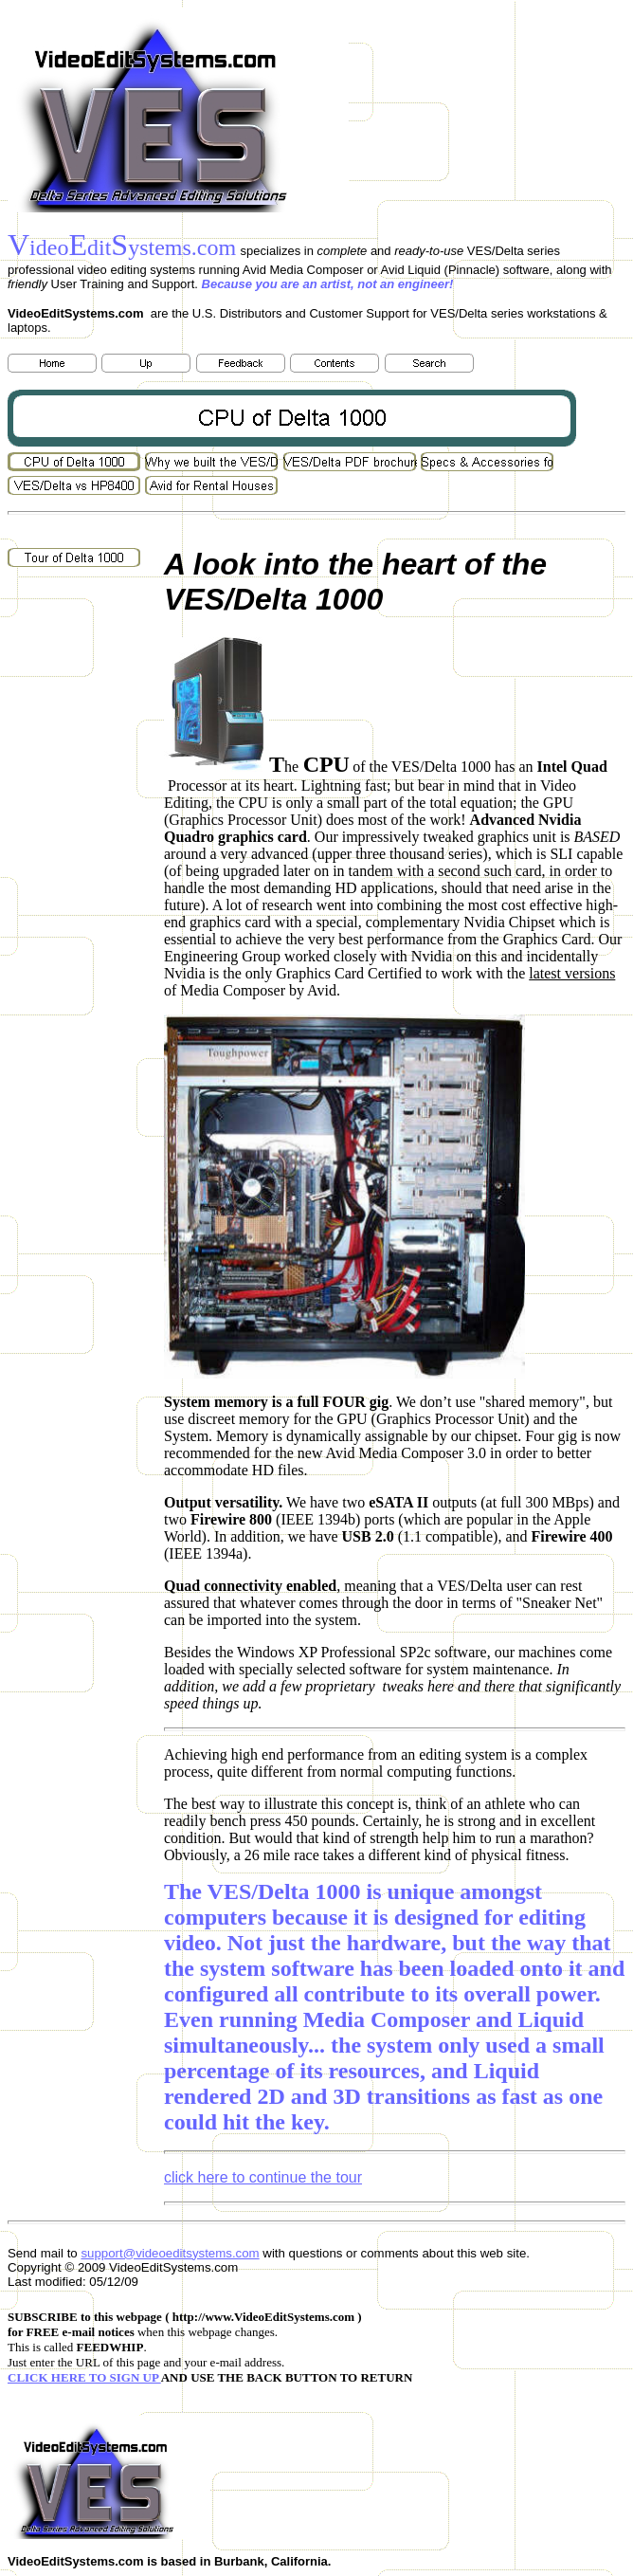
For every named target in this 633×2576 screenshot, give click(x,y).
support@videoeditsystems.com (170, 2253)
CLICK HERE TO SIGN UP (84, 2377)
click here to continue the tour (263, 2177)
